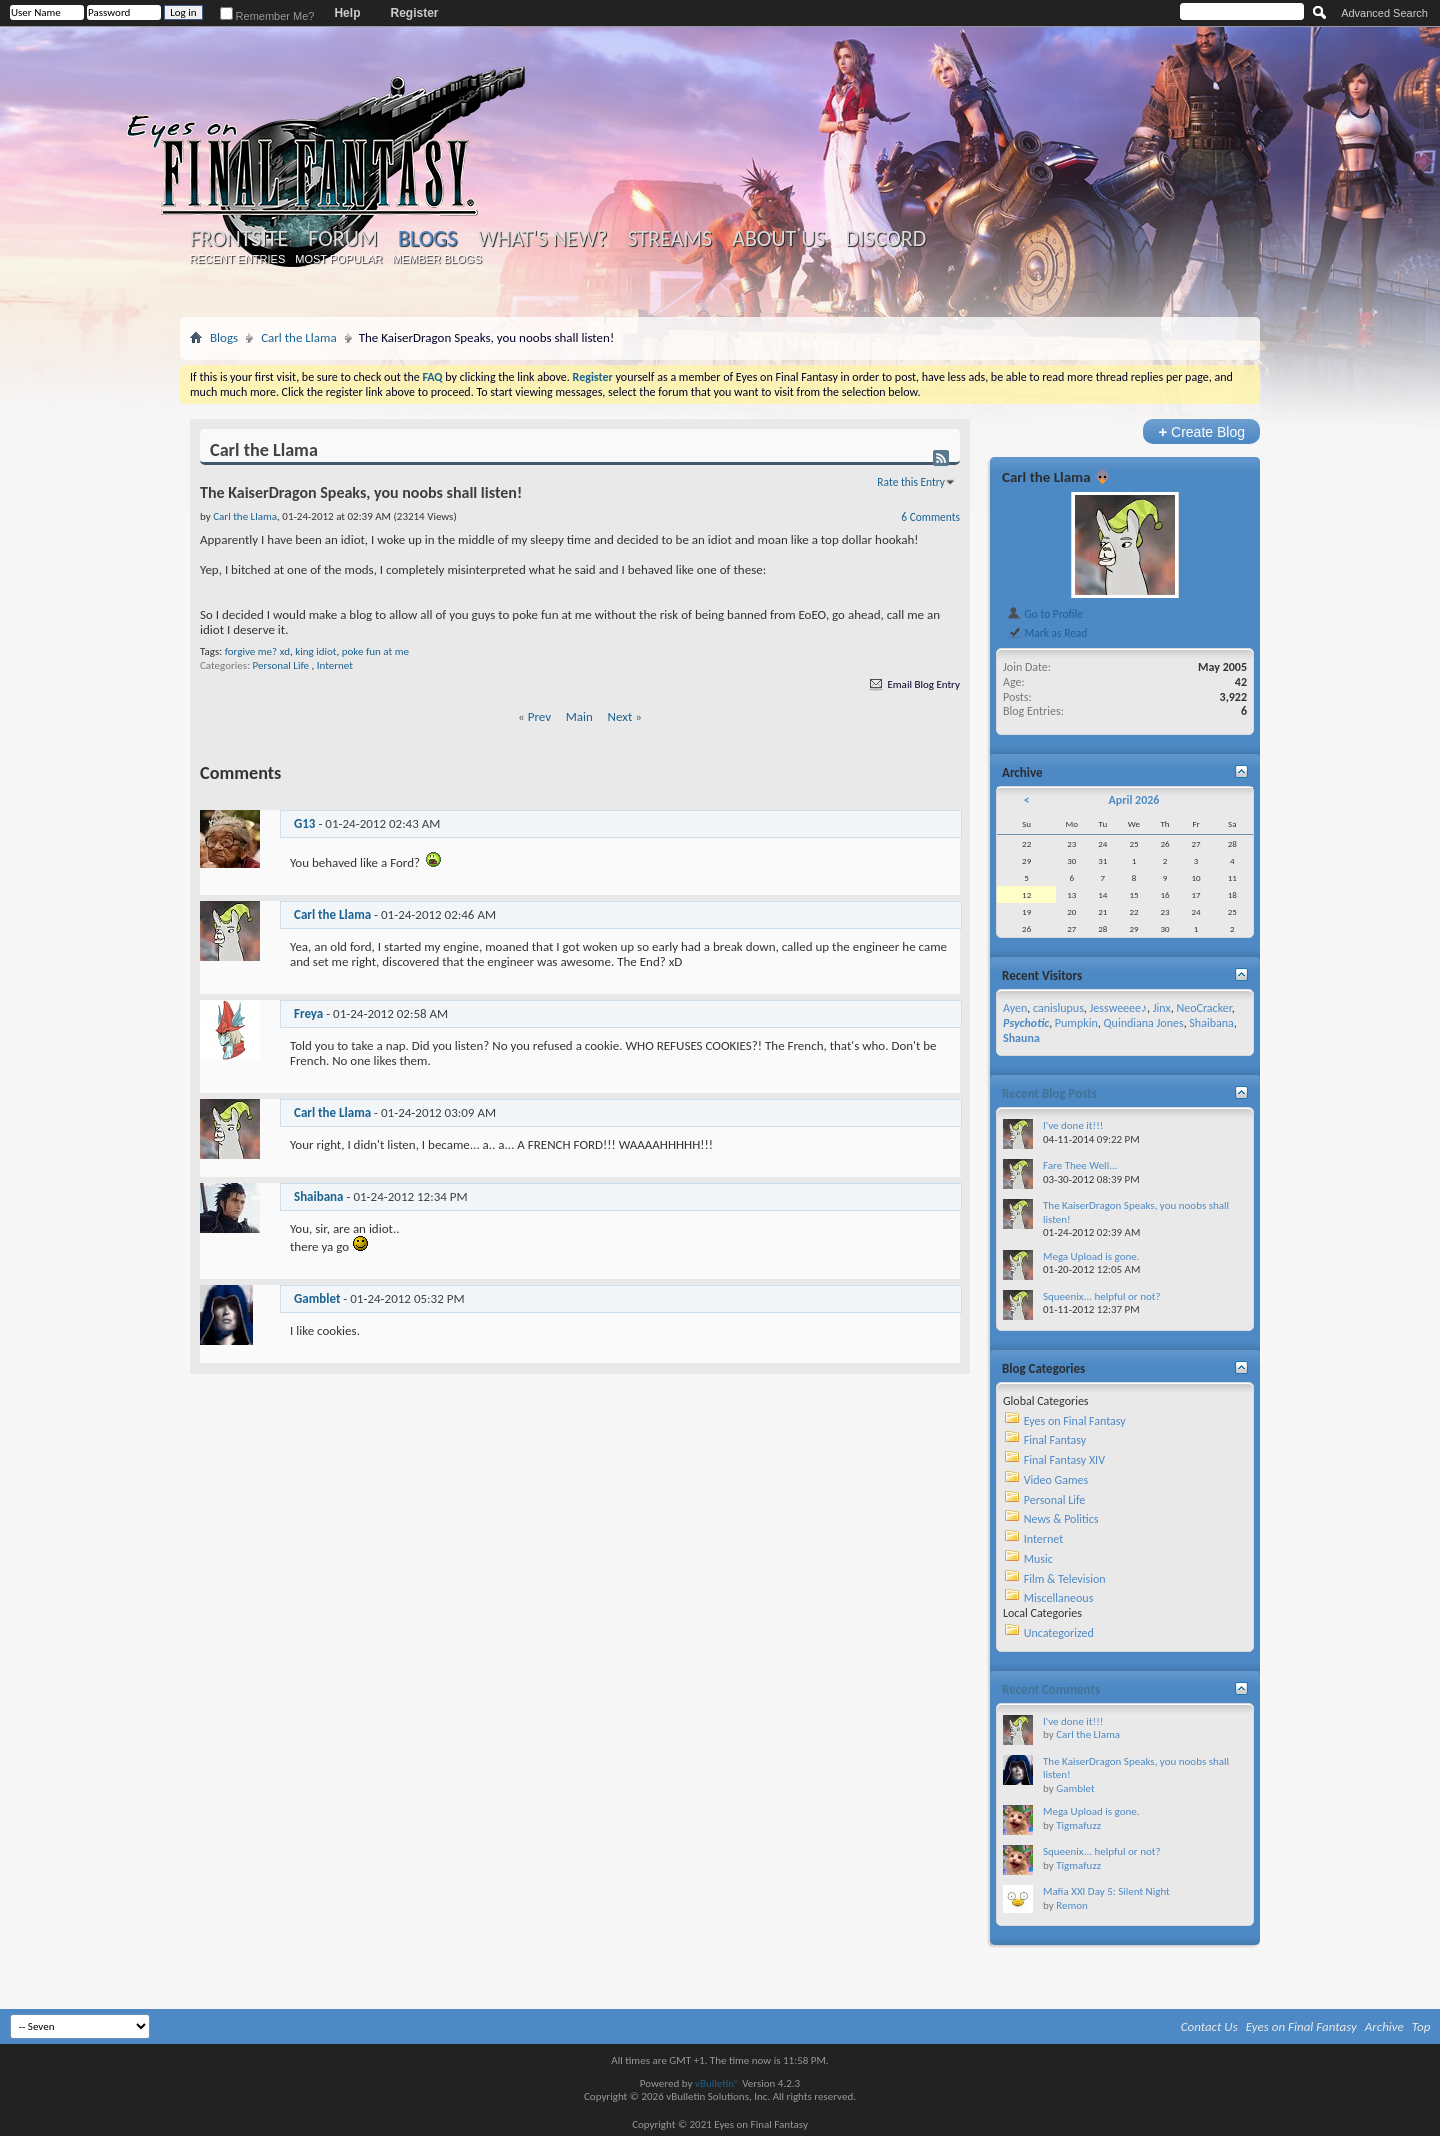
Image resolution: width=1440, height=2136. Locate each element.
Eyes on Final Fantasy (1075, 1421)
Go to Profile (1044, 614)
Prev (539, 716)
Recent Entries (238, 259)
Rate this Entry (911, 482)
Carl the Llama (299, 337)
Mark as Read (1046, 633)
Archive (1384, 2026)
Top (1421, 2026)
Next (620, 716)
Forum (342, 239)
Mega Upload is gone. (1091, 1256)
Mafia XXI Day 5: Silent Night (1106, 1891)
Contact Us (1209, 2026)
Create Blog (1201, 431)
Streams (669, 239)
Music (1038, 1559)
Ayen (1015, 1008)
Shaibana (319, 1196)
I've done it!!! (1073, 1125)
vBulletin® (717, 2083)
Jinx (1162, 1008)
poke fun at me (375, 651)
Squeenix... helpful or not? (1102, 1296)
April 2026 (1133, 800)
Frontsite (239, 239)
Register (414, 13)
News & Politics (1061, 1519)
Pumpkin (1076, 1023)
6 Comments (930, 517)
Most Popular (338, 259)
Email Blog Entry (913, 684)
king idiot (315, 651)
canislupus (1058, 1008)
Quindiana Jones (1144, 1023)
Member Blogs (436, 259)
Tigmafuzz (1078, 1825)
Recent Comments (1051, 1689)
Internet (335, 665)
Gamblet (317, 1298)
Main (579, 716)
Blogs (427, 238)
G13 (304, 823)
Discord (885, 239)
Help (347, 13)
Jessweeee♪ (1118, 1008)
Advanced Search (1384, 13)
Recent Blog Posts (1049, 1093)
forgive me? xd (257, 651)
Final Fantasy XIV (1064, 1460)
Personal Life (281, 665)
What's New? (543, 239)
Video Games (1056, 1480)
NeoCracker (1203, 1008)
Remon (1072, 1905)
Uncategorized (1059, 1633)
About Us (778, 239)
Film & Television (1065, 1579)
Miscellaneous (1059, 1598)
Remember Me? (267, 16)
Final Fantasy (1055, 1440)
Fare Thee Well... (1080, 1165)
